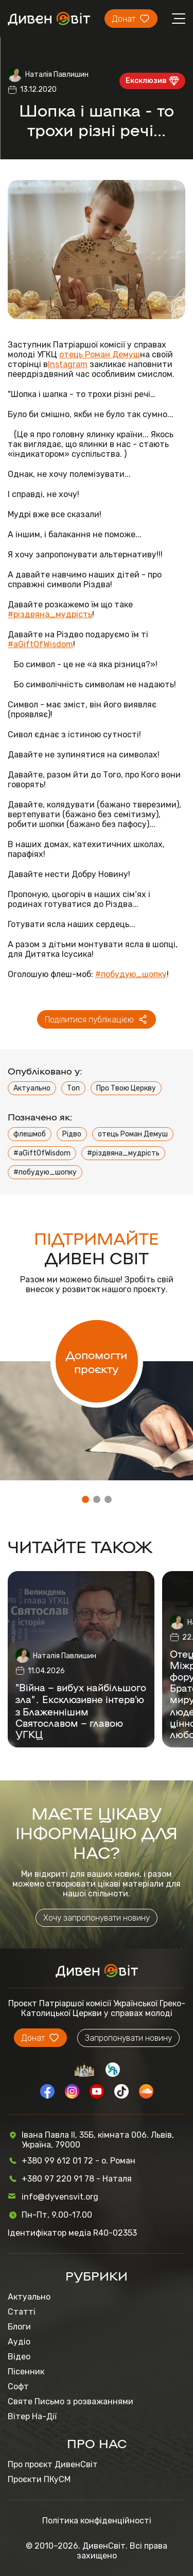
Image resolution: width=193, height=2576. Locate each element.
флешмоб (29, 1134)
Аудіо (19, 2342)
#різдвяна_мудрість (50, 614)
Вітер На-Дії (32, 2416)
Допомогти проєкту (96, 1361)
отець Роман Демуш (99, 354)
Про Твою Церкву (126, 1088)
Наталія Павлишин (57, 74)
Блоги (19, 2327)
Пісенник (26, 2371)
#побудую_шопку (131, 974)
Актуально (31, 1088)
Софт (18, 2386)
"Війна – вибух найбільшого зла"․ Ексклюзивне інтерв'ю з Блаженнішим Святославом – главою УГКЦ (80, 1710)
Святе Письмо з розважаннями (70, 2401)
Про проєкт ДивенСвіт (53, 2464)
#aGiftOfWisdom (40, 644)
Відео (19, 2357)
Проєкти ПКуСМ (39, 2479)
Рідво (71, 1134)
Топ (73, 1088)
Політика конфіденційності (96, 2520)
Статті (22, 2312)
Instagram (67, 364)
